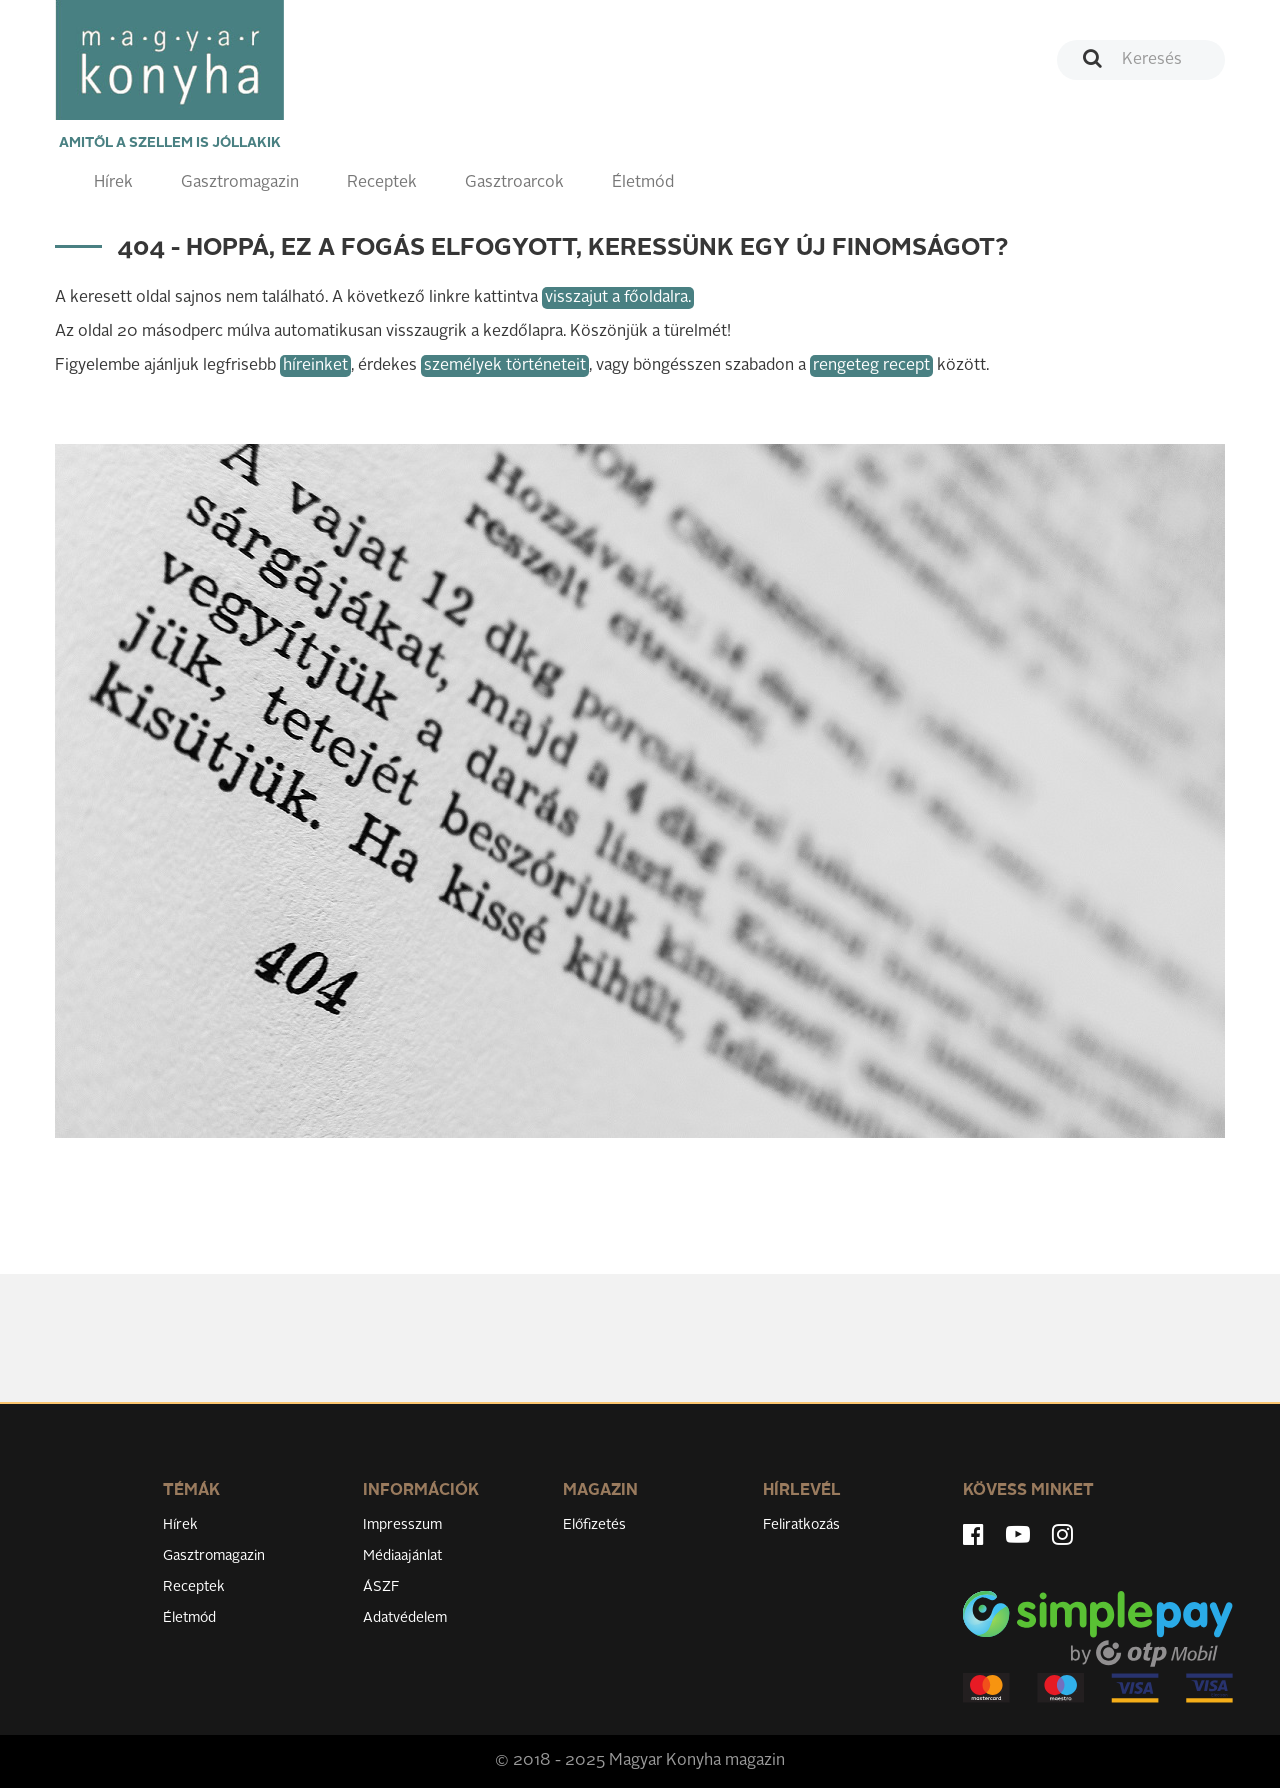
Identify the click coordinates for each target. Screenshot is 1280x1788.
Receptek (382, 183)
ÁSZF (381, 1587)
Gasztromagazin (240, 183)
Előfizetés (594, 1525)
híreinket (315, 366)
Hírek (113, 183)
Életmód (643, 183)
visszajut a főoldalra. (618, 298)
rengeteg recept (871, 366)
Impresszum (402, 1525)
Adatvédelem (405, 1618)
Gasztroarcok (514, 183)
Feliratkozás (801, 1525)
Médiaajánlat (402, 1556)
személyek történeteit (505, 366)
